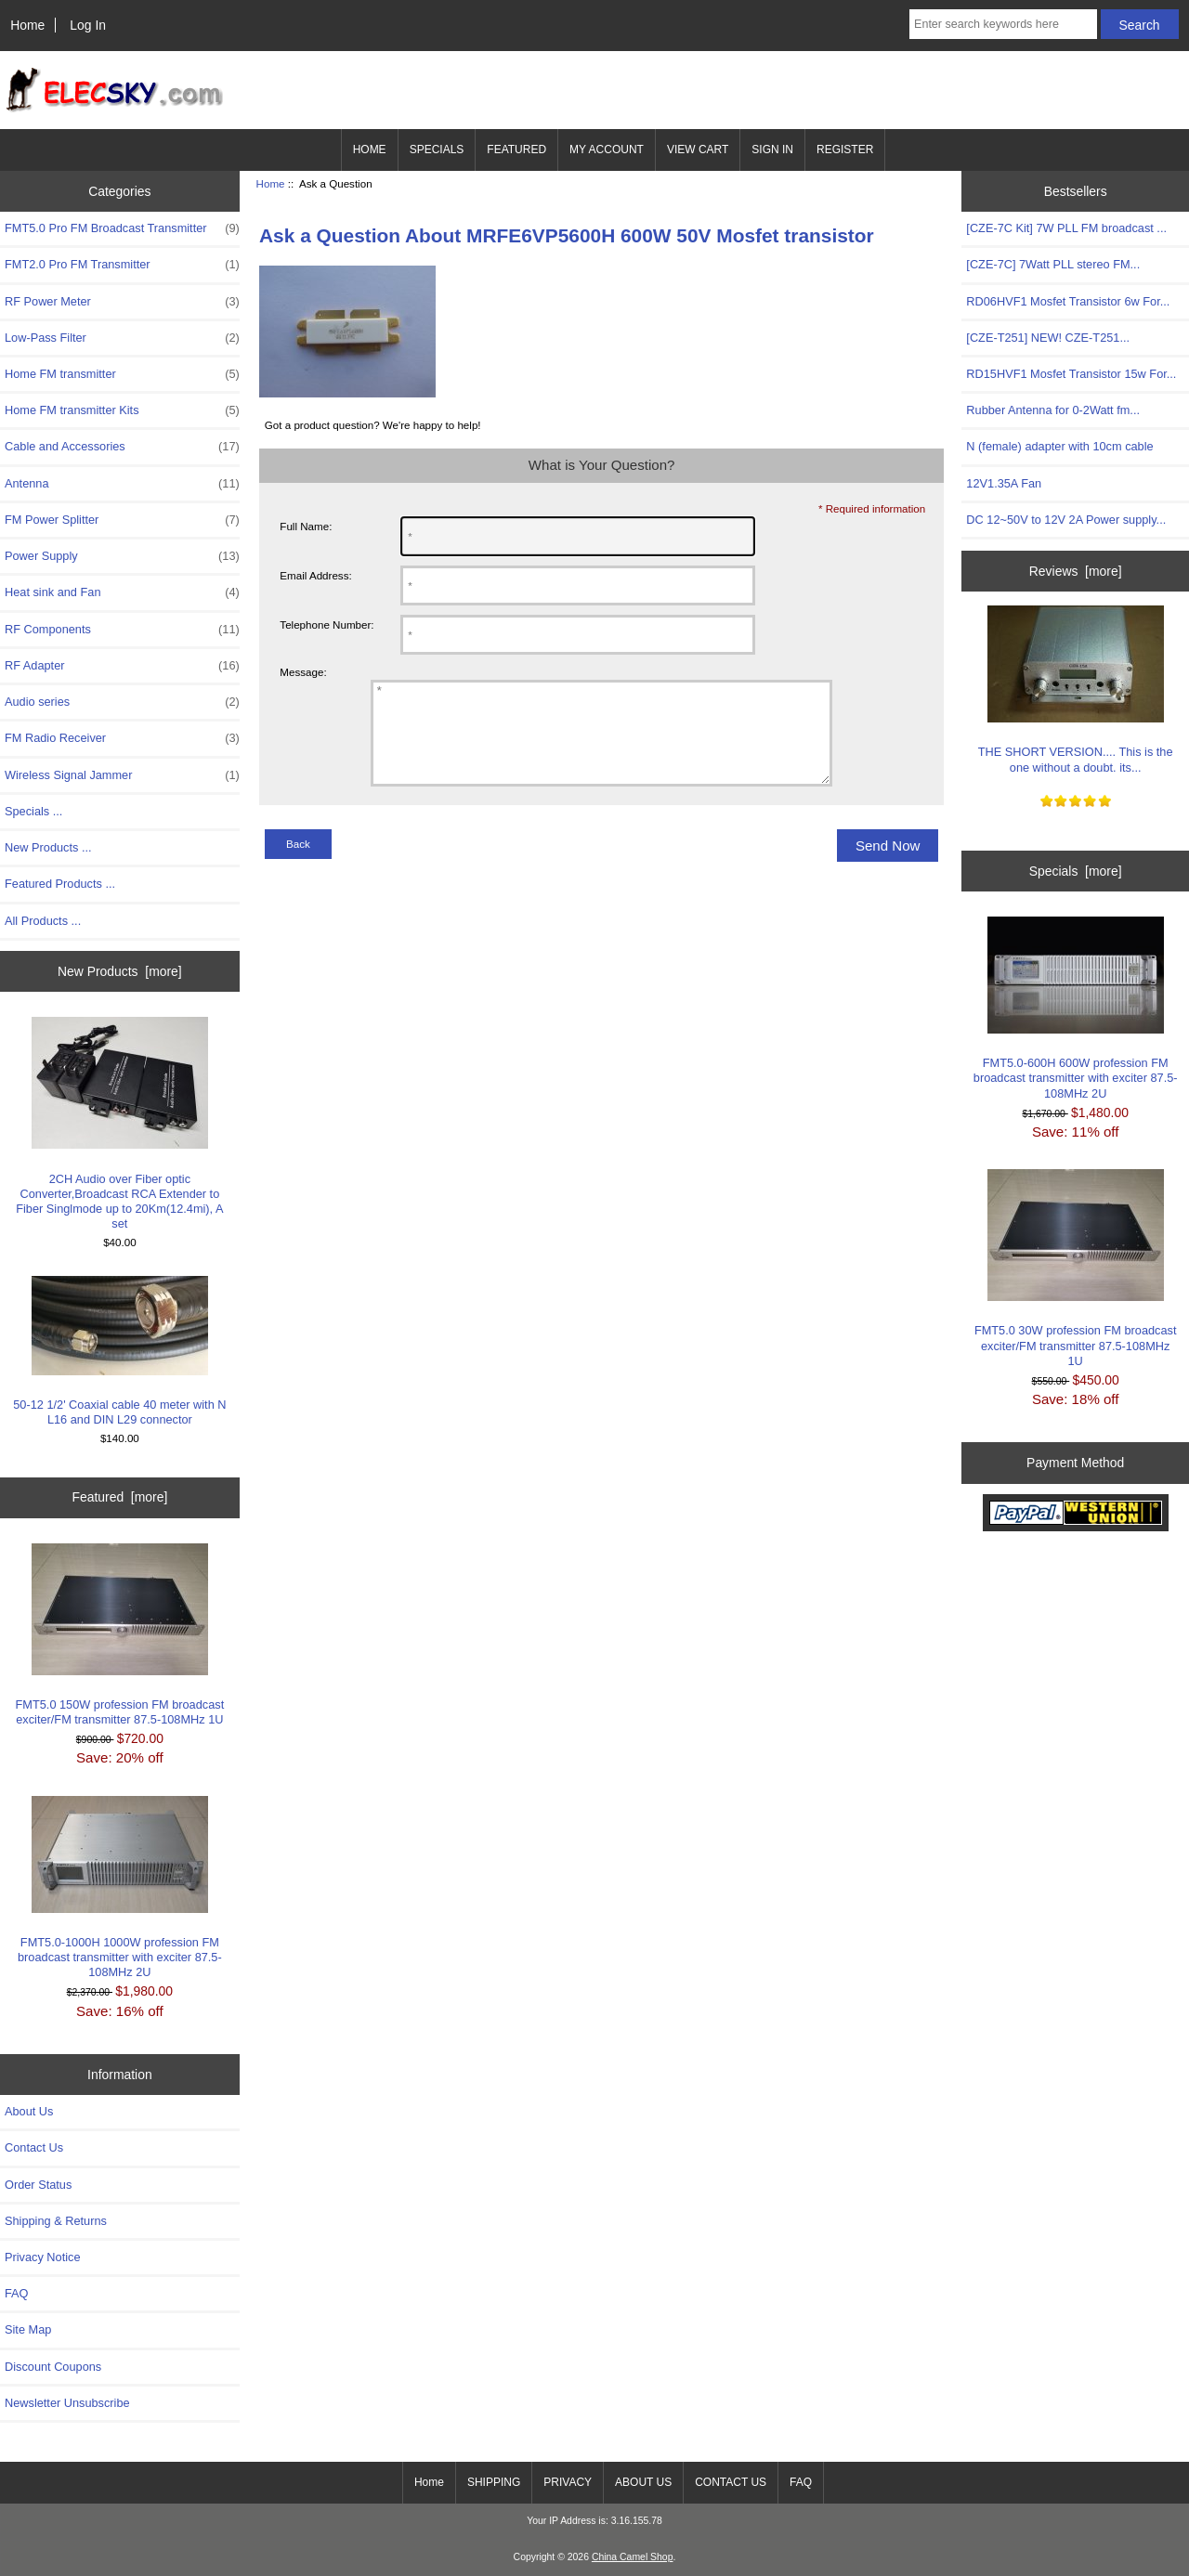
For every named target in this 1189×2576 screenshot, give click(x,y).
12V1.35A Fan (1003, 483)
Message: (303, 672)
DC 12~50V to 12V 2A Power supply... (1066, 520)
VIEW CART (697, 149)
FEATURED (516, 149)
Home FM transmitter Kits (122, 410)
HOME (369, 149)
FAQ (17, 2293)
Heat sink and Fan (122, 592)
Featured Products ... (60, 884)
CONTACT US (730, 2482)
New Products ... (48, 847)
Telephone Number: (326, 624)
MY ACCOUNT (606, 149)
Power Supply (122, 556)
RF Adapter (122, 665)
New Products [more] (120, 971)
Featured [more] (119, 1497)
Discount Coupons (53, 2367)
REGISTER (845, 149)
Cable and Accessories (122, 446)
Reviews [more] (1075, 571)
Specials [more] (1075, 871)
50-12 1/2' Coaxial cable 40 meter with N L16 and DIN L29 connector (119, 1351)
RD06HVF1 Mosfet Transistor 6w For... (1067, 301)
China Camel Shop (632, 2557)
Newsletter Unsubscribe (67, 2403)
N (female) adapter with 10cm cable (1059, 446)
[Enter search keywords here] (1003, 24)
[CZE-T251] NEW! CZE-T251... (1048, 338)
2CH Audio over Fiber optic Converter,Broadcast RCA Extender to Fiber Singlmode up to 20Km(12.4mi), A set (119, 1123)
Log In (88, 25)
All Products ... (43, 921)
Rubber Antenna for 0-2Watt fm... (1053, 410)
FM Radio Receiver (122, 738)
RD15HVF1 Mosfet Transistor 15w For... (1071, 374)
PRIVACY (567, 2482)
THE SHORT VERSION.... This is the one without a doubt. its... (1075, 689)
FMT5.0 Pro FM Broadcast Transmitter (122, 228)
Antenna (122, 483)
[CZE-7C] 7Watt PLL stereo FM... (1053, 264)
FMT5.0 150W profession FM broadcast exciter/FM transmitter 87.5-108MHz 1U (120, 1634)
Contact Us (34, 2147)
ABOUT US (643, 2482)
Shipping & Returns (56, 2221)
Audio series (122, 702)
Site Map (28, 2329)
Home (27, 25)
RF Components (122, 629)
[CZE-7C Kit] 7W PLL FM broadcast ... (1066, 228)
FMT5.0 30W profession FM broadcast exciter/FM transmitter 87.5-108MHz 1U (1075, 1268)
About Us (29, 2111)
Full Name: (306, 526)
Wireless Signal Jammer (122, 775)
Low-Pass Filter (122, 338)
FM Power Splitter (122, 520)
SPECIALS (437, 149)
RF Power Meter (122, 301)
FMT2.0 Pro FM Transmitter (122, 264)
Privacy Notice (42, 2257)
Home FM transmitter (122, 374)
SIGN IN (772, 149)
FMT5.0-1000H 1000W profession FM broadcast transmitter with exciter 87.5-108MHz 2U (120, 1888)
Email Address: (315, 575)
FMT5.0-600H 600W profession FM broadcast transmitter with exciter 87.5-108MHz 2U (1075, 1008)
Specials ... (33, 811)
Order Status (38, 2185)
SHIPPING (493, 2482)
